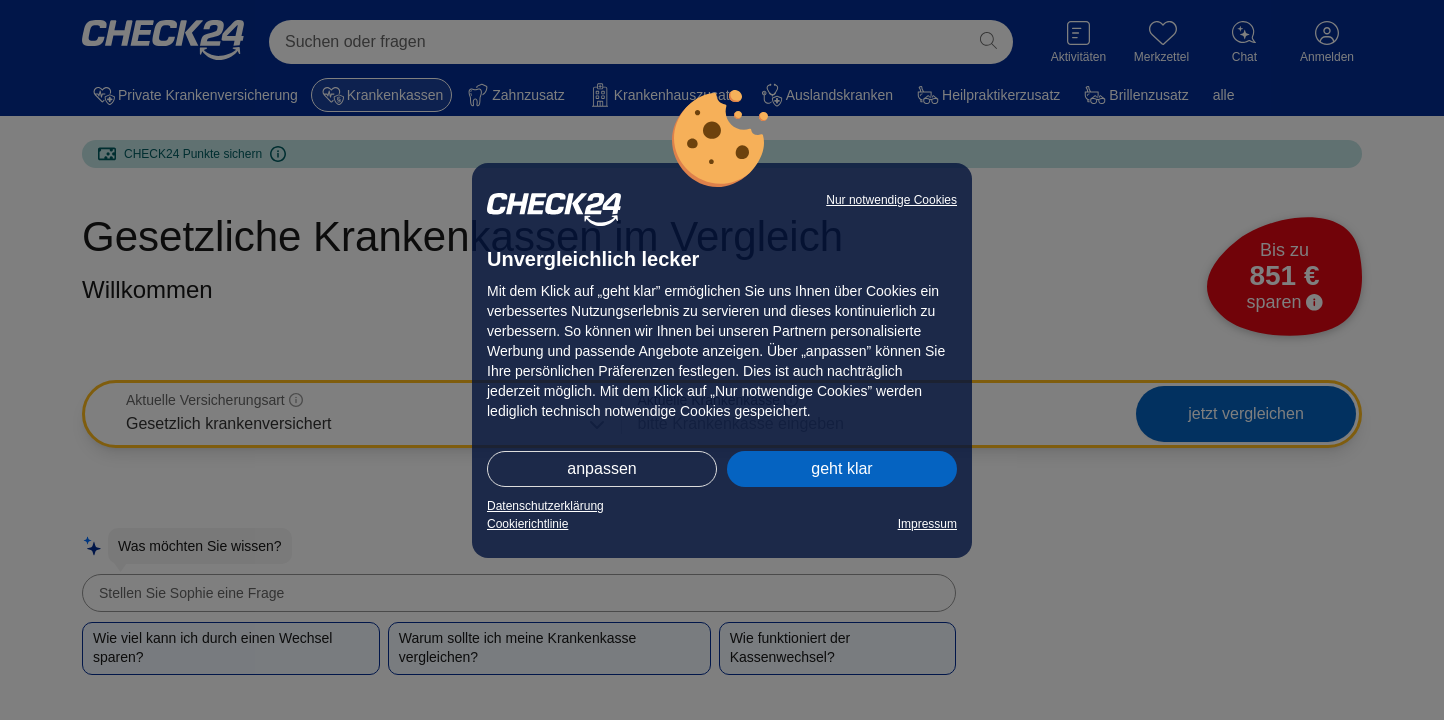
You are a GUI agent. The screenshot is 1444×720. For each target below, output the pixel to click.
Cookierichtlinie (527, 524)
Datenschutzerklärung (545, 506)
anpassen (601, 468)
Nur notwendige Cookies (891, 200)
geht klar (841, 468)
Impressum (927, 524)
